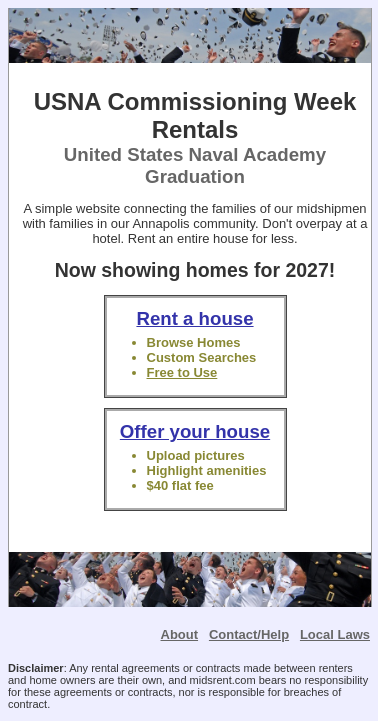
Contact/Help (249, 634)
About (180, 634)
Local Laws (335, 634)
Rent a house (194, 318)
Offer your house (195, 431)
